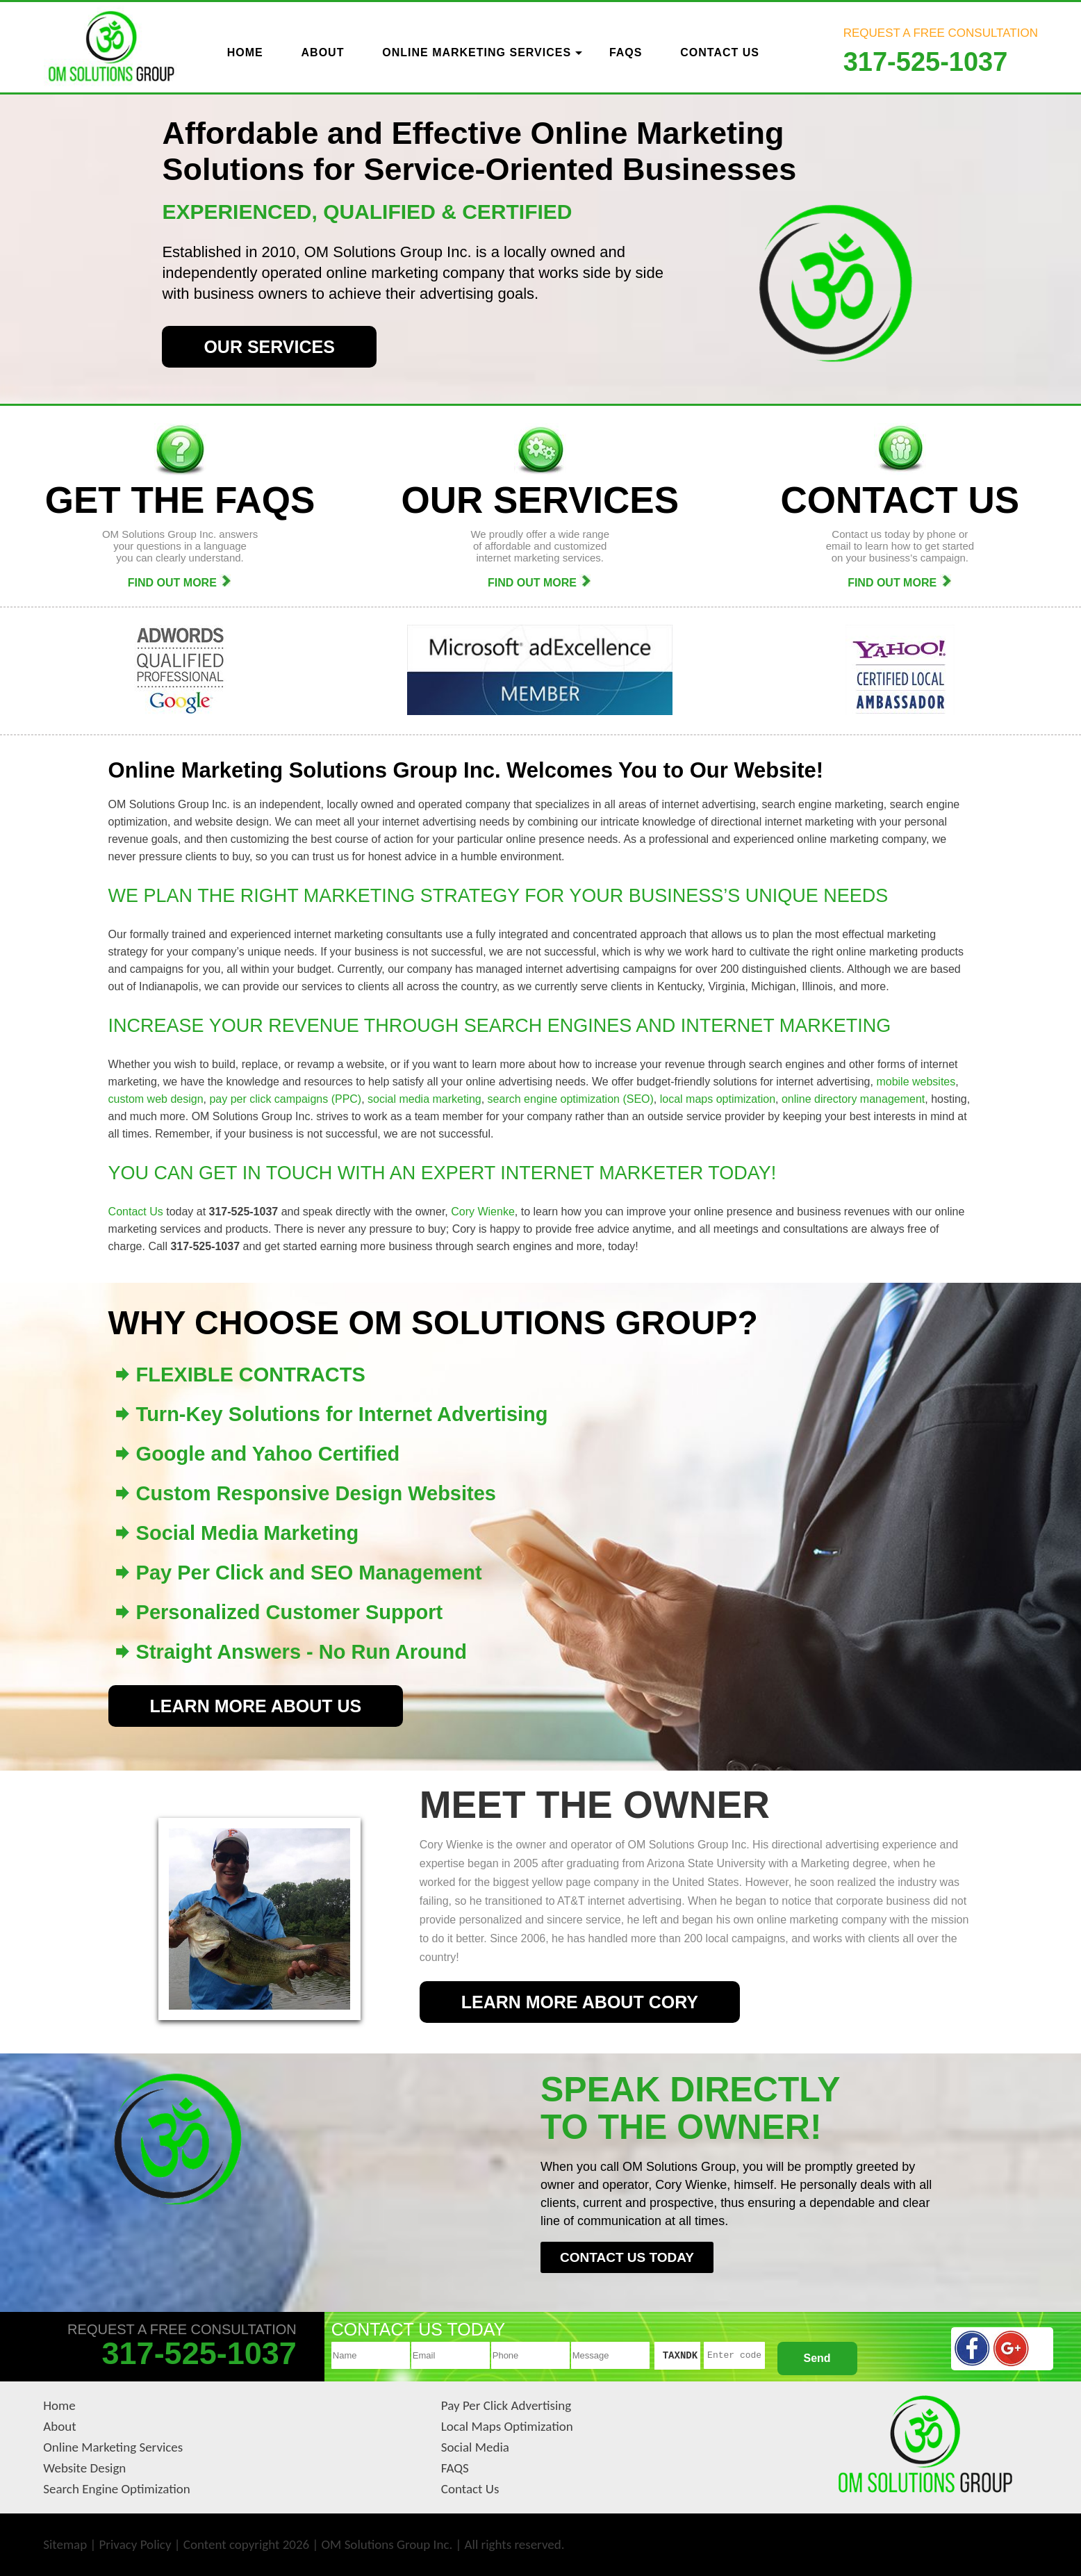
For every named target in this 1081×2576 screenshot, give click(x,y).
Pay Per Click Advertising (506, 2405)
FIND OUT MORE (180, 583)
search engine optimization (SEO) (571, 1099)
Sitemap (65, 2544)
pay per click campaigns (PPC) (285, 1099)
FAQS (455, 2468)
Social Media (475, 2447)
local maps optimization (717, 1099)
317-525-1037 (925, 61)
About (59, 2426)
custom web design (156, 1099)
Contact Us (135, 1211)
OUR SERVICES (269, 346)
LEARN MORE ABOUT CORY (579, 2002)
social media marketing (424, 1099)
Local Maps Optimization (507, 2426)
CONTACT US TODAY (627, 2257)
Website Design (84, 2468)
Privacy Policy (135, 2544)
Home (59, 2405)
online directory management (853, 1099)
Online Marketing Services (113, 2447)
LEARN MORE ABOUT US (256, 1706)
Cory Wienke (483, 1211)
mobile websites (915, 1082)
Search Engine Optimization (116, 2489)
